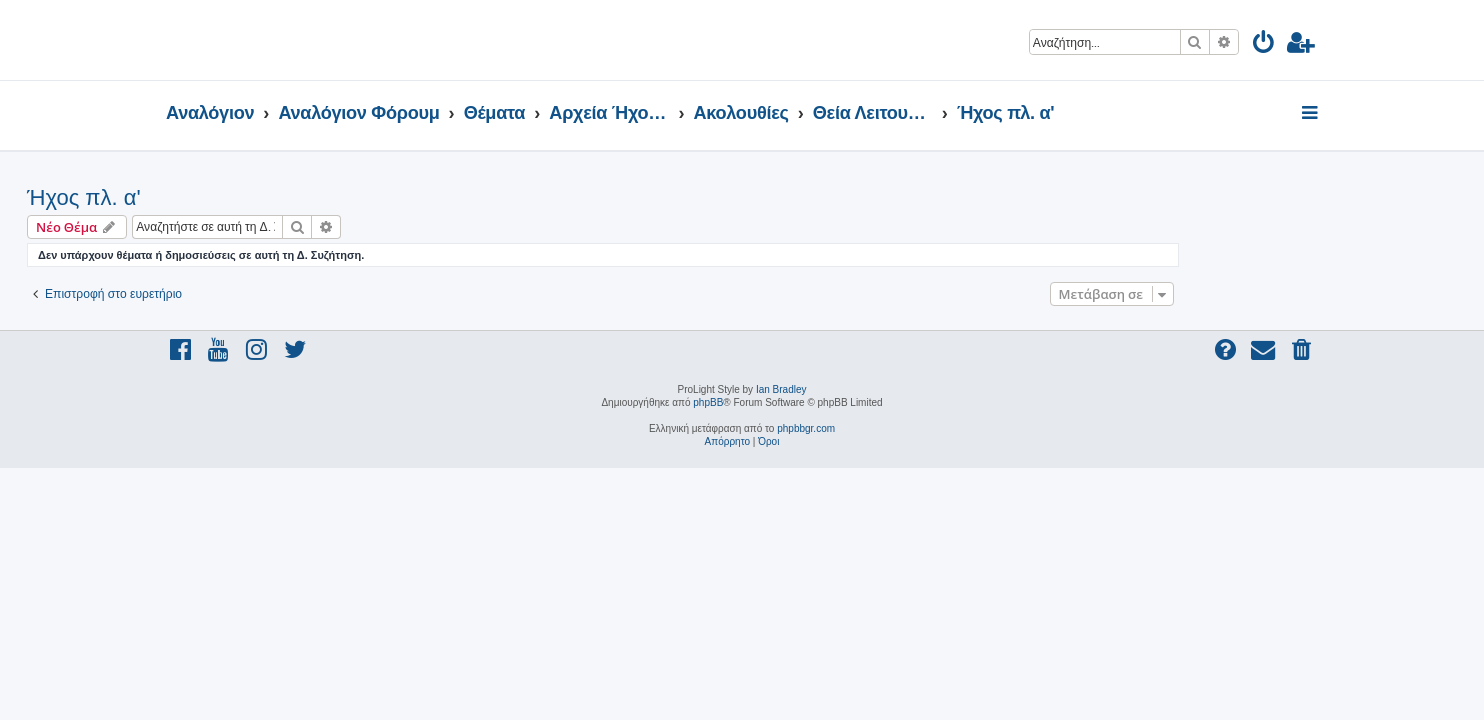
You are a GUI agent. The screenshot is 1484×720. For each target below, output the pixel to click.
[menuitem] (1264, 45)
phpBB (708, 402)
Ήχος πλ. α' (223, 197)
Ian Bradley (781, 389)
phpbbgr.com (806, 428)
